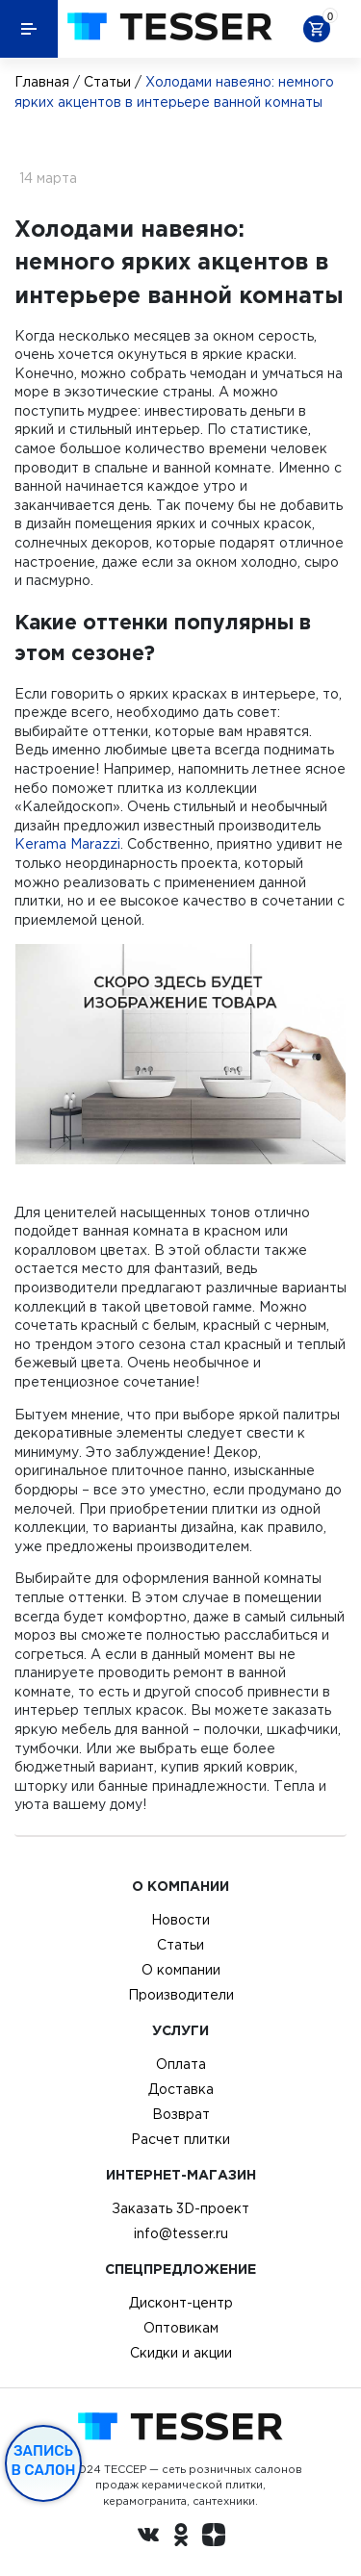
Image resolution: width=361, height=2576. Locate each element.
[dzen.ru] (213, 2537)
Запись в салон (44, 2460)
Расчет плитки (180, 2139)
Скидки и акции (181, 2352)
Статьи (107, 81)
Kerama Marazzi (67, 844)
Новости (180, 1919)
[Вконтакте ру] (148, 2537)
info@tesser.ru (181, 2233)
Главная (41, 81)
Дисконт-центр (181, 2302)
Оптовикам (181, 2327)
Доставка (181, 2089)
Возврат (181, 2114)
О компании (181, 1969)
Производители (181, 1994)
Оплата (181, 2064)
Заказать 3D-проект (180, 2208)
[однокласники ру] (181, 2537)
